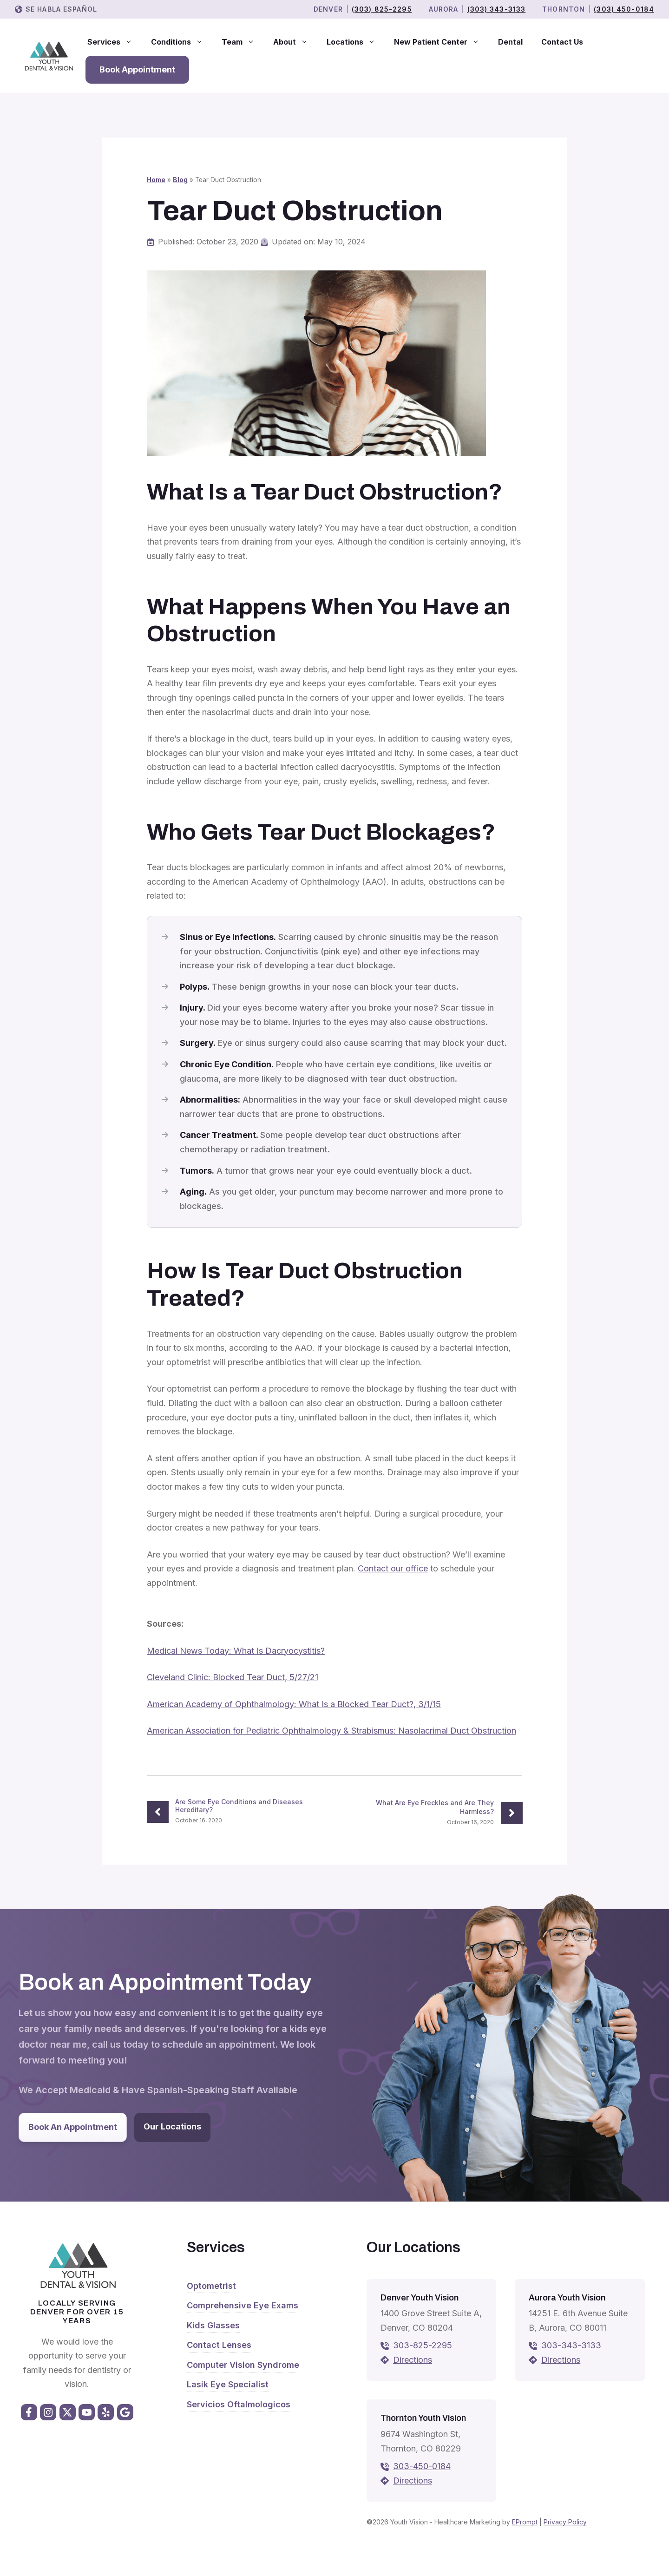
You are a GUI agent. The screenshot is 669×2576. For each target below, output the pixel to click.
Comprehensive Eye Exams (242, 2305)
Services (114, 42)
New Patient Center (441, 42)
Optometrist (211, 2286)
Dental (510, 41)
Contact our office (393, 1568)
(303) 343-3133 (496, 9)
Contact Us (562, 41)
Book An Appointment (72, 2127)
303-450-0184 (422, 2466)
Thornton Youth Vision (423, 2418)
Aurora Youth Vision (567, 2297)
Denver (328, 9)
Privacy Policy (565, 2522)
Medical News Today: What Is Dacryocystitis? (236, 1651)
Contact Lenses (219, 2345)
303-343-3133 (571, 2345)
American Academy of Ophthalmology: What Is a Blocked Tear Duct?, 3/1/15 (294, 1704)
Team (243, 42)
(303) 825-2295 (382, 9)
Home (156, 180)
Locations (356, 42)
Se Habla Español (61, 9)
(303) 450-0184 (624, 9)
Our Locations (172, 2126)
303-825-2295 (422, 2345)
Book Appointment (137, 69)
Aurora (444, 9)
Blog (180, 180)
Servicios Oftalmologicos (238, 2404)
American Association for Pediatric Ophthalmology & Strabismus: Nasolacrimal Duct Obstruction (331, 1730)
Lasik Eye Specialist (228, 2384)
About (295, 42)
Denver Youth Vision (419, 2297)
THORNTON (563, 9)
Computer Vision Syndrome (243, 2365)
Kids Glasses (213, 2325)
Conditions (181, 42)
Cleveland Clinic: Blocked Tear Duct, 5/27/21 (232, 1677)
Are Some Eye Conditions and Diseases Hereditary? (239, 1806)
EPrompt (525, 2522)
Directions (412, 2360)
